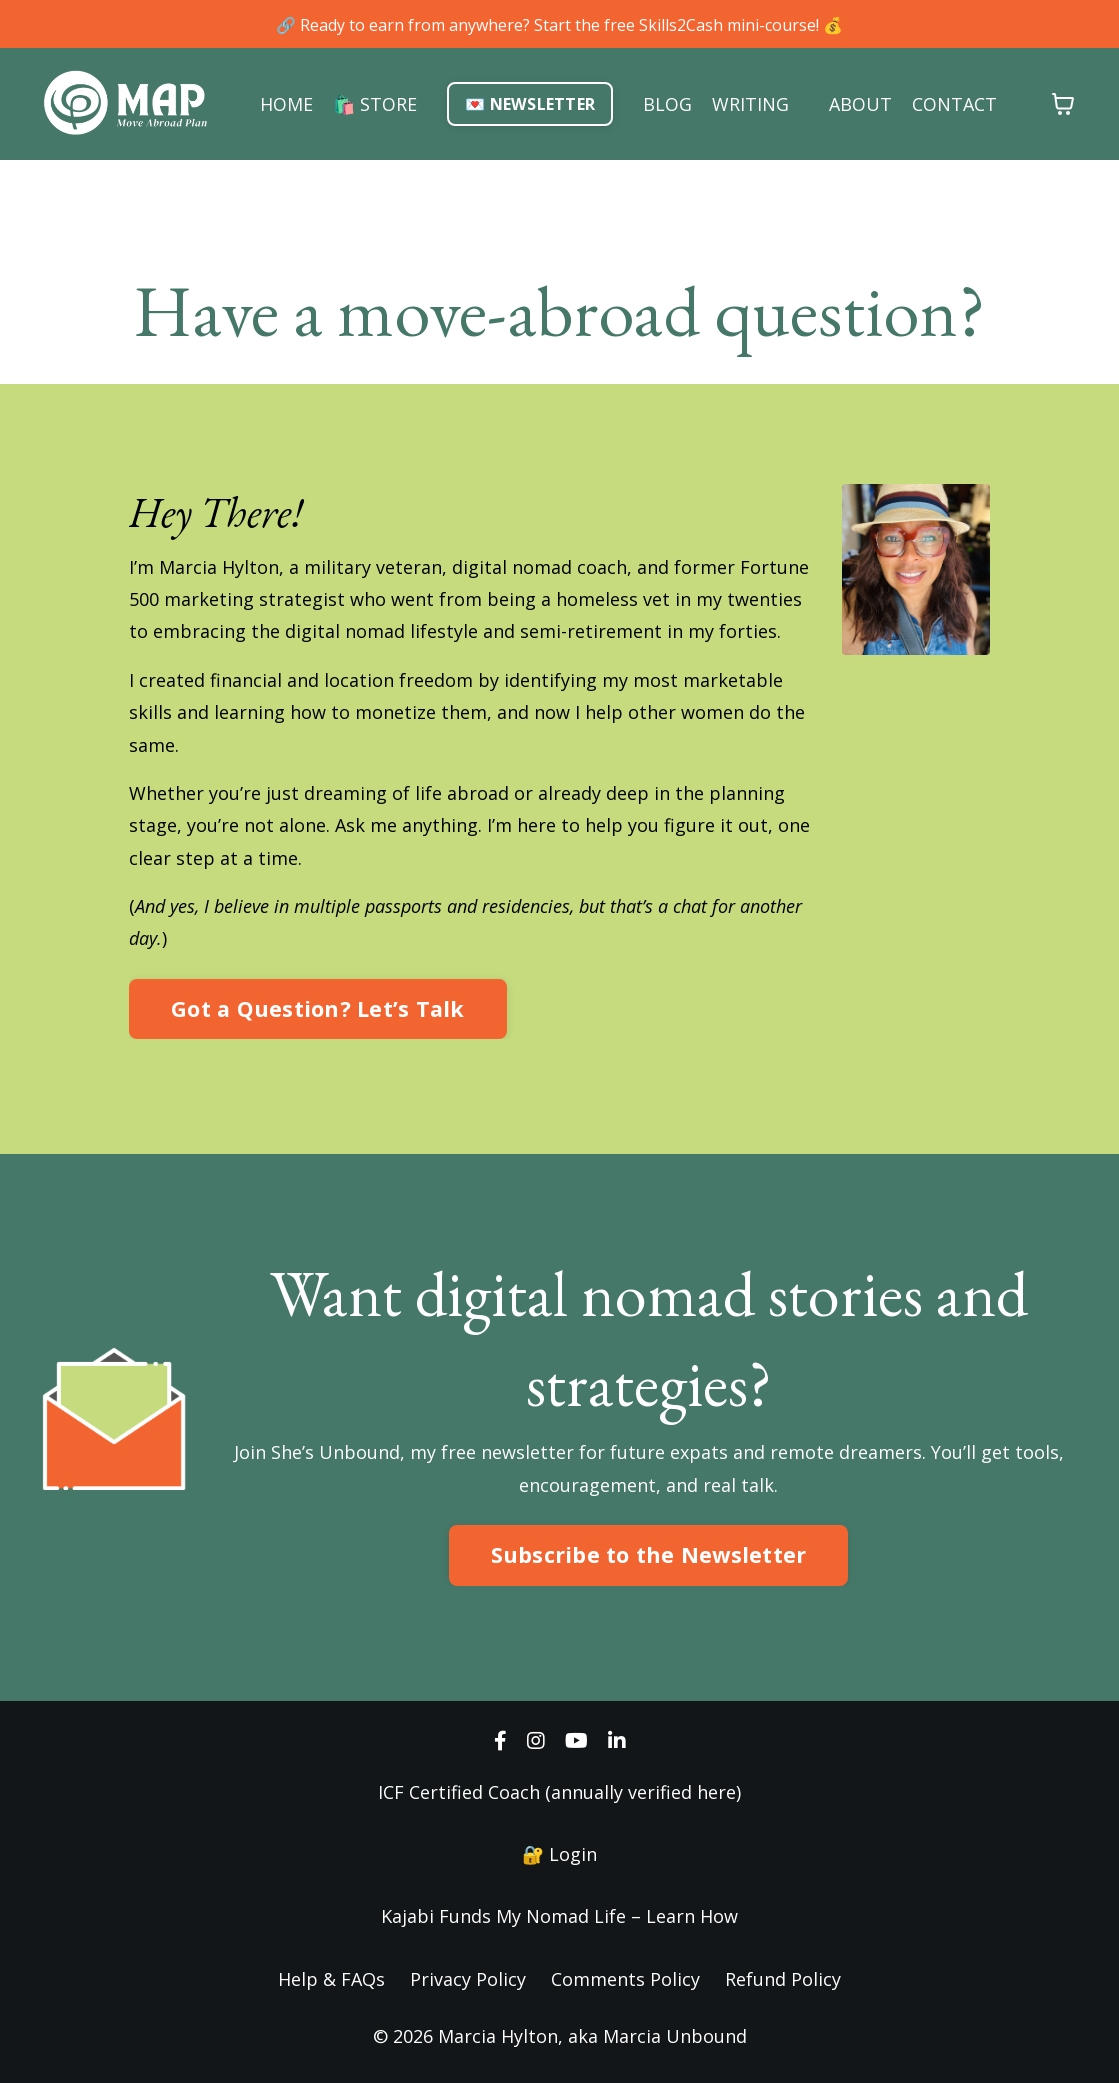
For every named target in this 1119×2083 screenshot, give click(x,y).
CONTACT (954, 104)
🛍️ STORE (375, 104)
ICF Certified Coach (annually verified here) (559, 1792)
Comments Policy (625, 1979)
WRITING (750, 104)
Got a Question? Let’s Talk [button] (318, 1008)
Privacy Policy (468, 1979)
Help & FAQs (331, 1979)
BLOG (667, 104)
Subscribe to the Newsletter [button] (649, 1554)
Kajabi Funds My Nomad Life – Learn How (559, 1916)
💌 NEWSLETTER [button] (530, 104)
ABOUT (860, 104)
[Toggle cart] (1063, 104)
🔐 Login (559, 1854)
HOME (286, 104)
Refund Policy (783, 1979)
